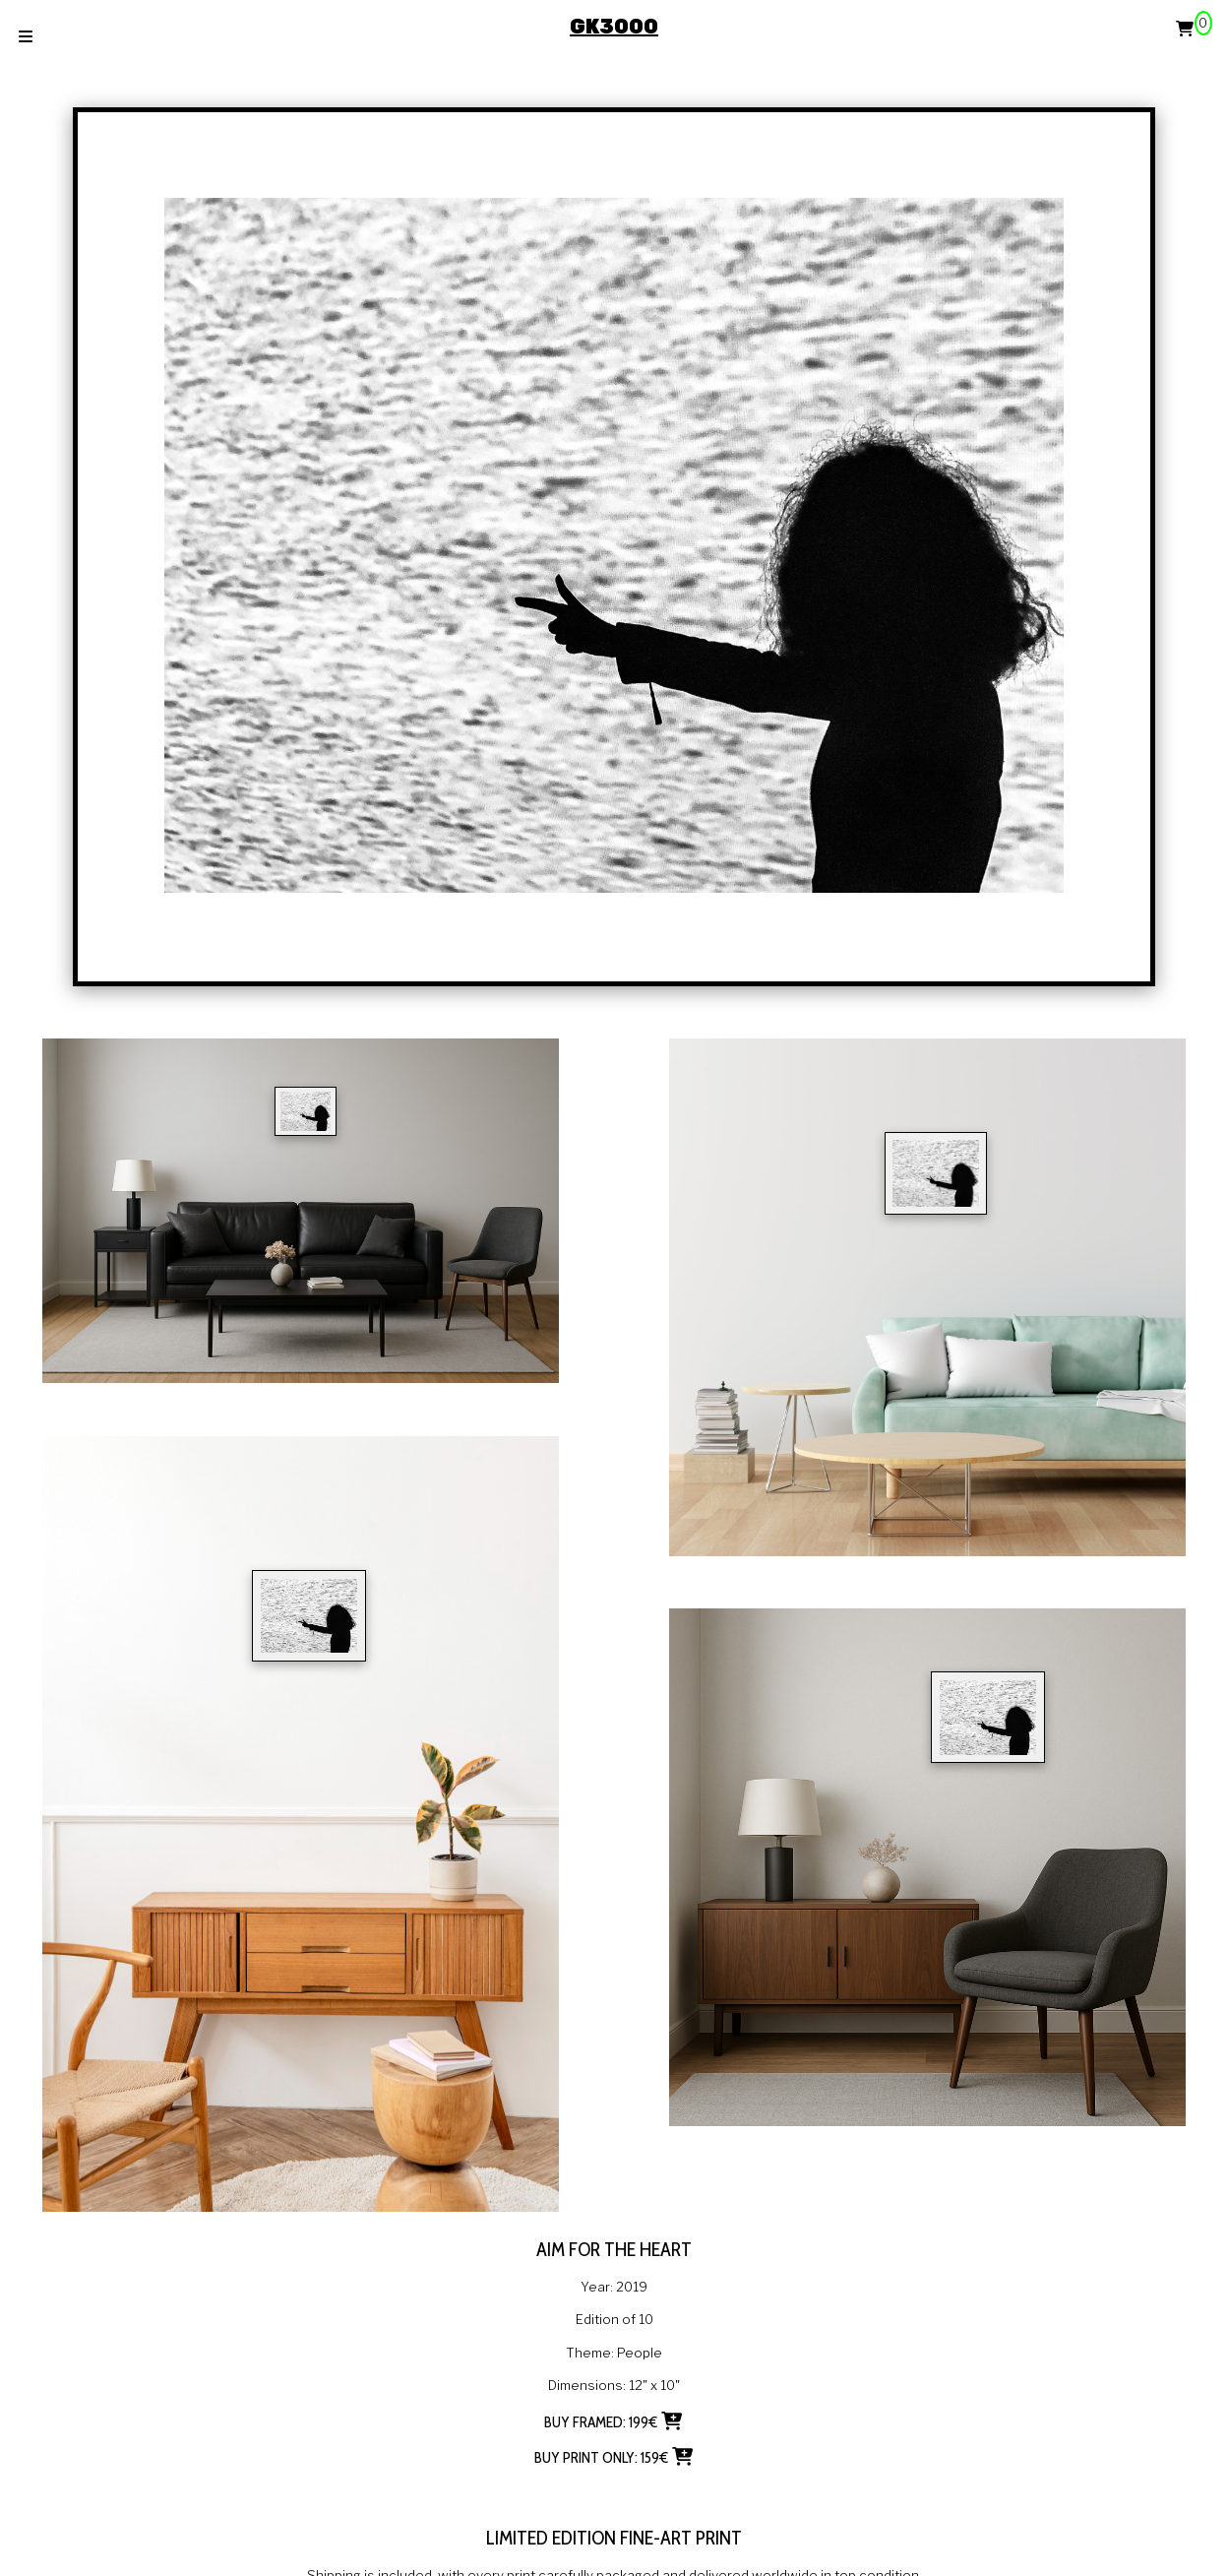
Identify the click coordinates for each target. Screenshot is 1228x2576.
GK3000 (614, 26)
